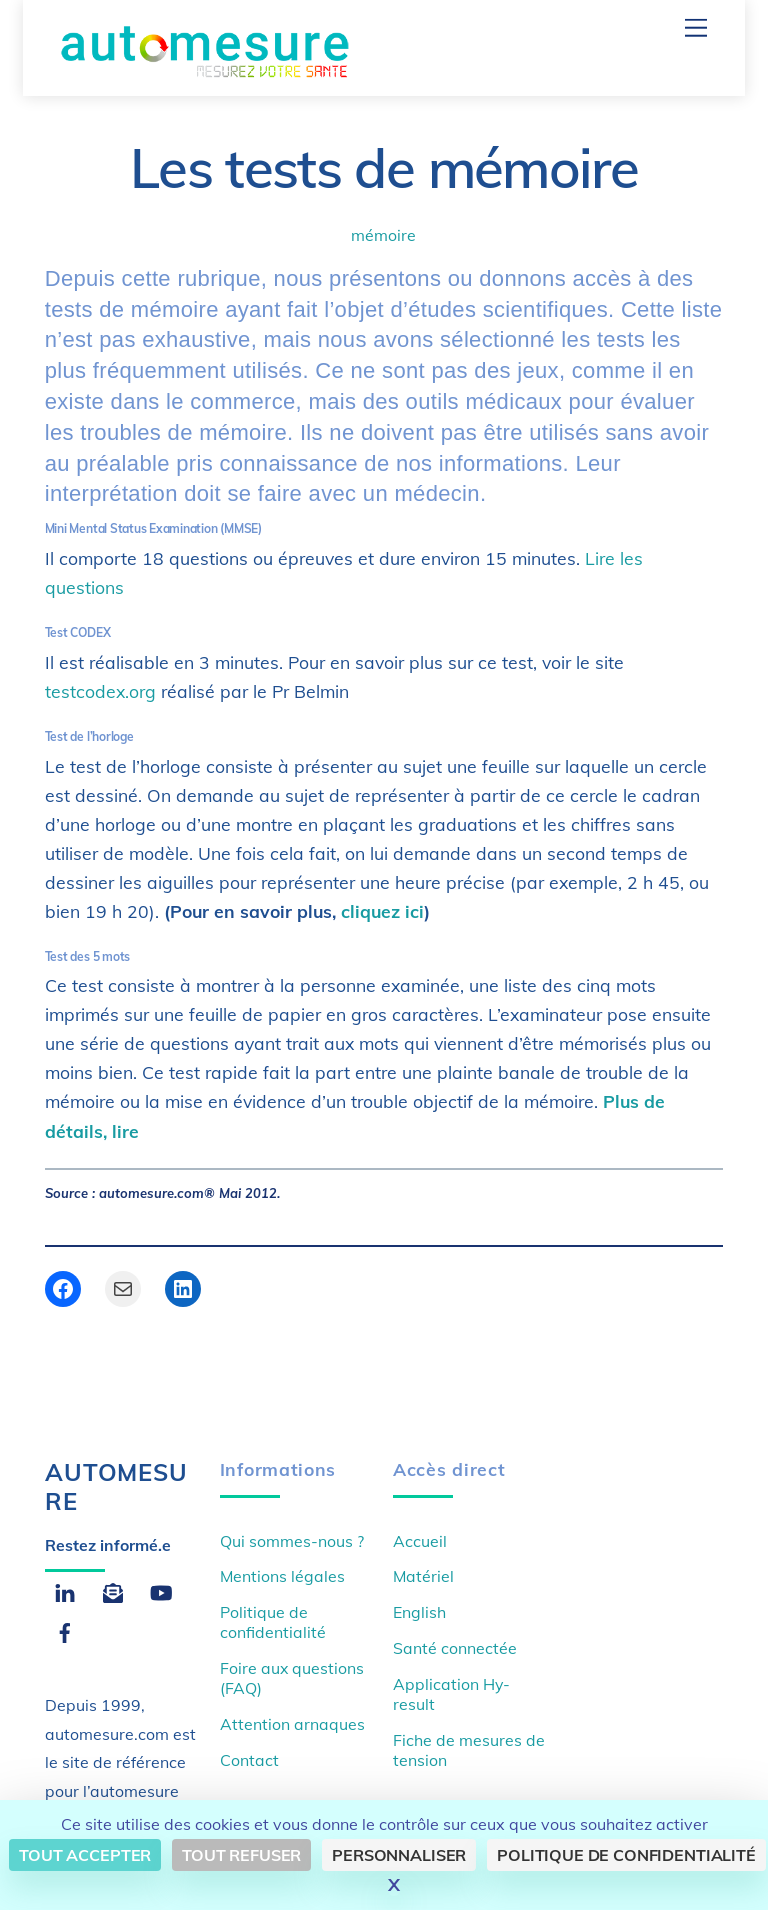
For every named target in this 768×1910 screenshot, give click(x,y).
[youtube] (161, 1590)
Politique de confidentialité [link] (626, 1855)
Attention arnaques (292, 1724)
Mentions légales (282, 1576)
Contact (249, 1760)
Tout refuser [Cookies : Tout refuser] (241, 1855)
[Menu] (696, 27)
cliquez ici (382, 911)
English (419, 1612)
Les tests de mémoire (384, 167)
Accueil (420, 1541)
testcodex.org (103, 691)
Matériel (423, 1576)
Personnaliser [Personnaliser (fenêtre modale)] (399, 1855)
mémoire (383, 235)
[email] (113, 1590)
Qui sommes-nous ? (292, 1541)
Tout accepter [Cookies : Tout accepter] (85, 1855)
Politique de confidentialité (273, 1622)
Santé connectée (455, 1648)
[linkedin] (65, 1590)
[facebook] (65, 1630)
